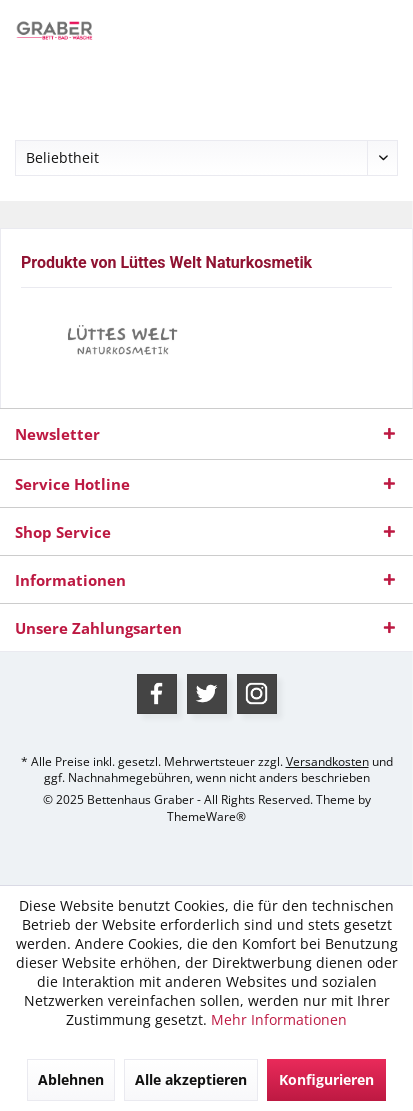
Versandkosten (327, 761)
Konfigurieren (326, 1079)
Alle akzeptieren (191, 1079)
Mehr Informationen (279, 1019)
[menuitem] (41, 85)
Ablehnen (71, 1079)
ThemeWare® (206, 816)
